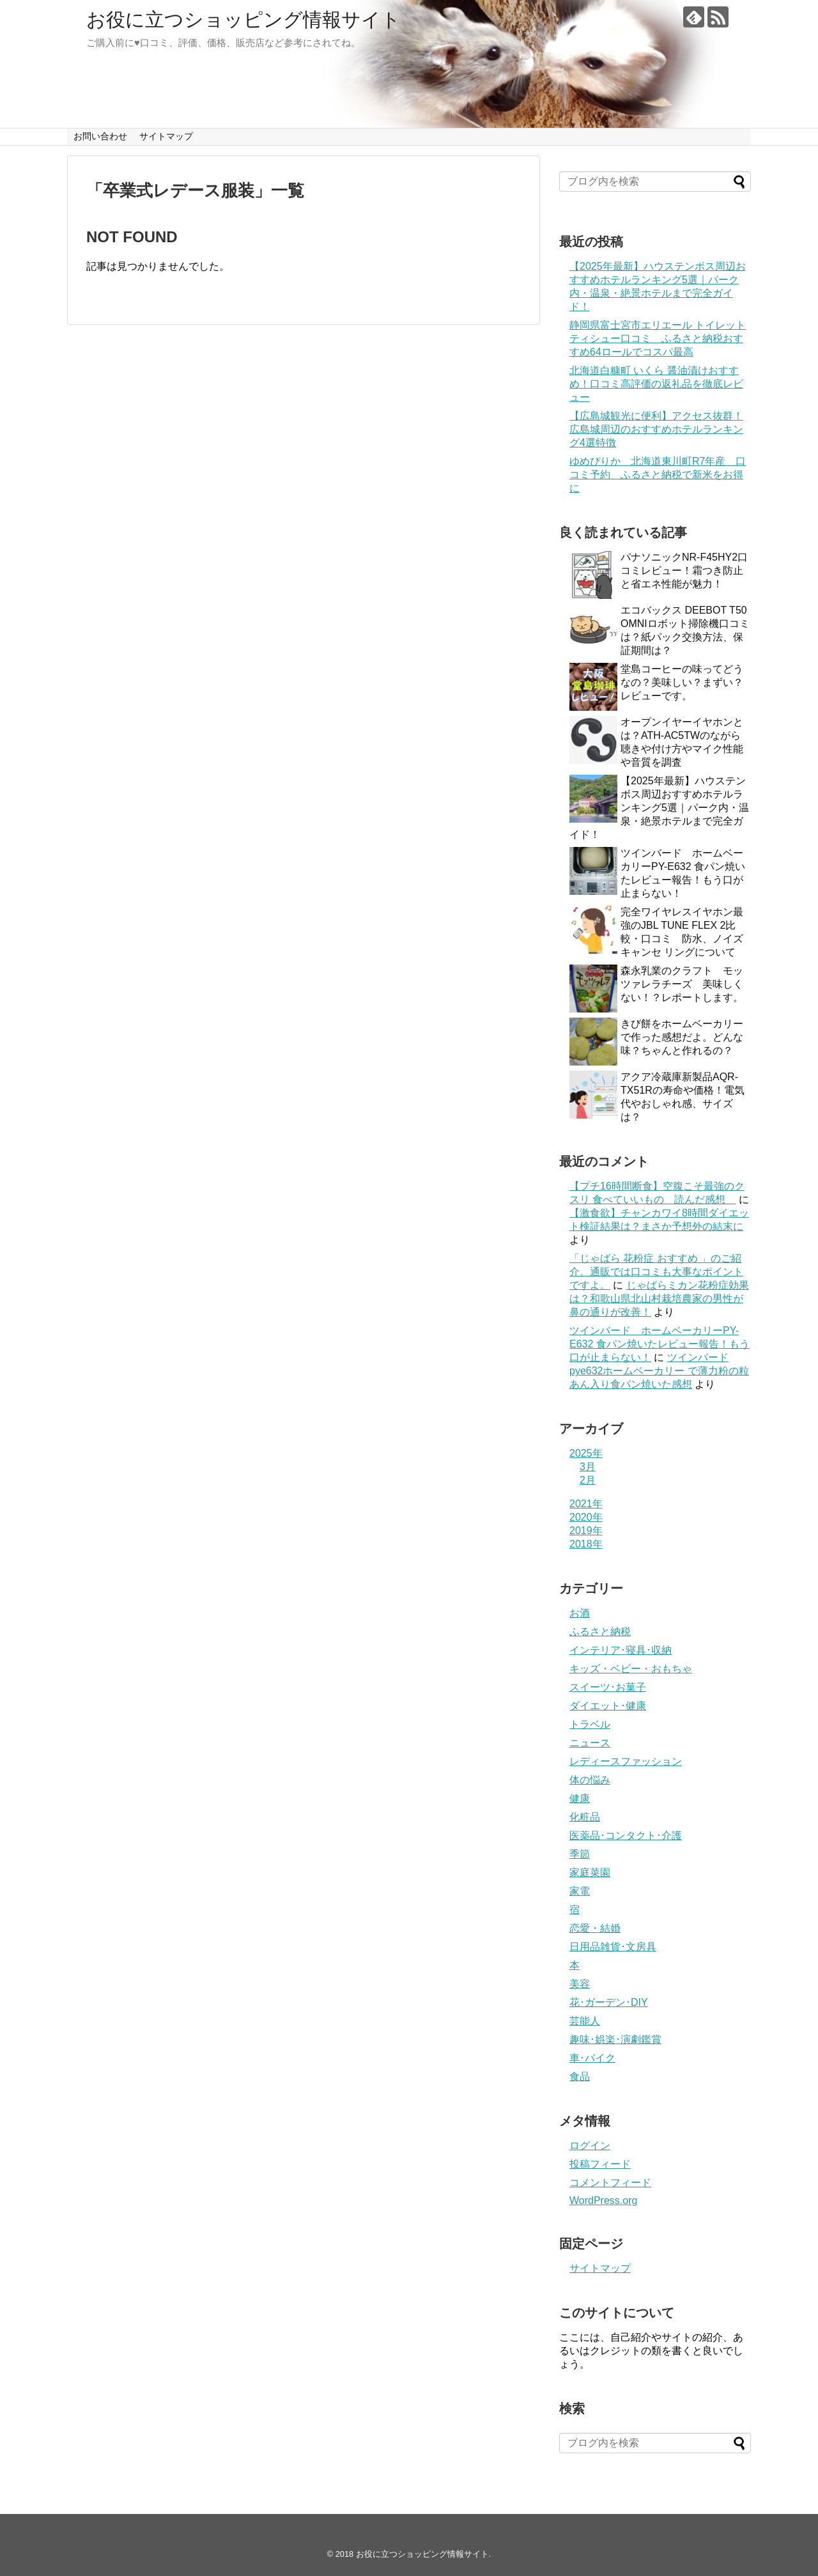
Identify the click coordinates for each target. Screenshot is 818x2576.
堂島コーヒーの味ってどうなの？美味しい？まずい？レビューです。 (682, 682)
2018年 (586, 1544)
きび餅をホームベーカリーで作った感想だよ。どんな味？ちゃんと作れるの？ (682, 1037)
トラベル (589, 1724)
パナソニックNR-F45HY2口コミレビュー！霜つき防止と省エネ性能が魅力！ (684, 570)
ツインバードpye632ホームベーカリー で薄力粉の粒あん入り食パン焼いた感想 (659, 1371)
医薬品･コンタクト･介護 (625, 1835)
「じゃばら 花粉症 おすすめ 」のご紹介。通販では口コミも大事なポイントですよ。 (656, 1272)
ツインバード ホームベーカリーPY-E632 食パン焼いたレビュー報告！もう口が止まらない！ (659, 1344)
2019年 (586, 1530)
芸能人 (584, 2020)
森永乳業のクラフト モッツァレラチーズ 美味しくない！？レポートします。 (682, 984)
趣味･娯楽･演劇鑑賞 (615, 2039)
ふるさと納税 (600, 1631)
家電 (579, 1891)
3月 (588, 1466)
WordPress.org (603, 2200)
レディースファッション (625, 1761)
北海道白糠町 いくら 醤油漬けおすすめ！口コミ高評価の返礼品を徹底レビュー (656, 384)
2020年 (586, 1517)
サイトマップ (166, 136)
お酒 (579, 1613)
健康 (579, 1798)
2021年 (586, 1503)
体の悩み (589, 1779)
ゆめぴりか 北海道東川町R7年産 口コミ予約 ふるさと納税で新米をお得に (657, 474)
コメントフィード (610, 2182)
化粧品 (584, 1817)
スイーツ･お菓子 (607, 1687)
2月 (588, 1480)
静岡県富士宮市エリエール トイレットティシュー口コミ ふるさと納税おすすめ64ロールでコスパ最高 (657, 338)
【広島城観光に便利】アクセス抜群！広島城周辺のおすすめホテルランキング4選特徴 (656, 429)
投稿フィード (600, 2164)
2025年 (586, 1453)
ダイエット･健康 (607, 1705)
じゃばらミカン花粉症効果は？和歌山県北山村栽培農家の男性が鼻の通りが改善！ (659, 1298)
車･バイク (592, 2057)
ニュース (589, 1742)
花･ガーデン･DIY (608, 2002)
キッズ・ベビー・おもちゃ (630, 1668)
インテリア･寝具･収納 (620, 1650)
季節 (579, 1854)
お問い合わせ (100, 136)
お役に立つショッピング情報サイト (243, 19)
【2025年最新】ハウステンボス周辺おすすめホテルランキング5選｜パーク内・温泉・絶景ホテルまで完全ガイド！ (659, 807)
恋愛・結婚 (595, 1928)
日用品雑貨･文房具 (612, 1946)
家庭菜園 (589, 1872)
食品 (579, 2076)
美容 (579, 1983)
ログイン (589, 2145)
